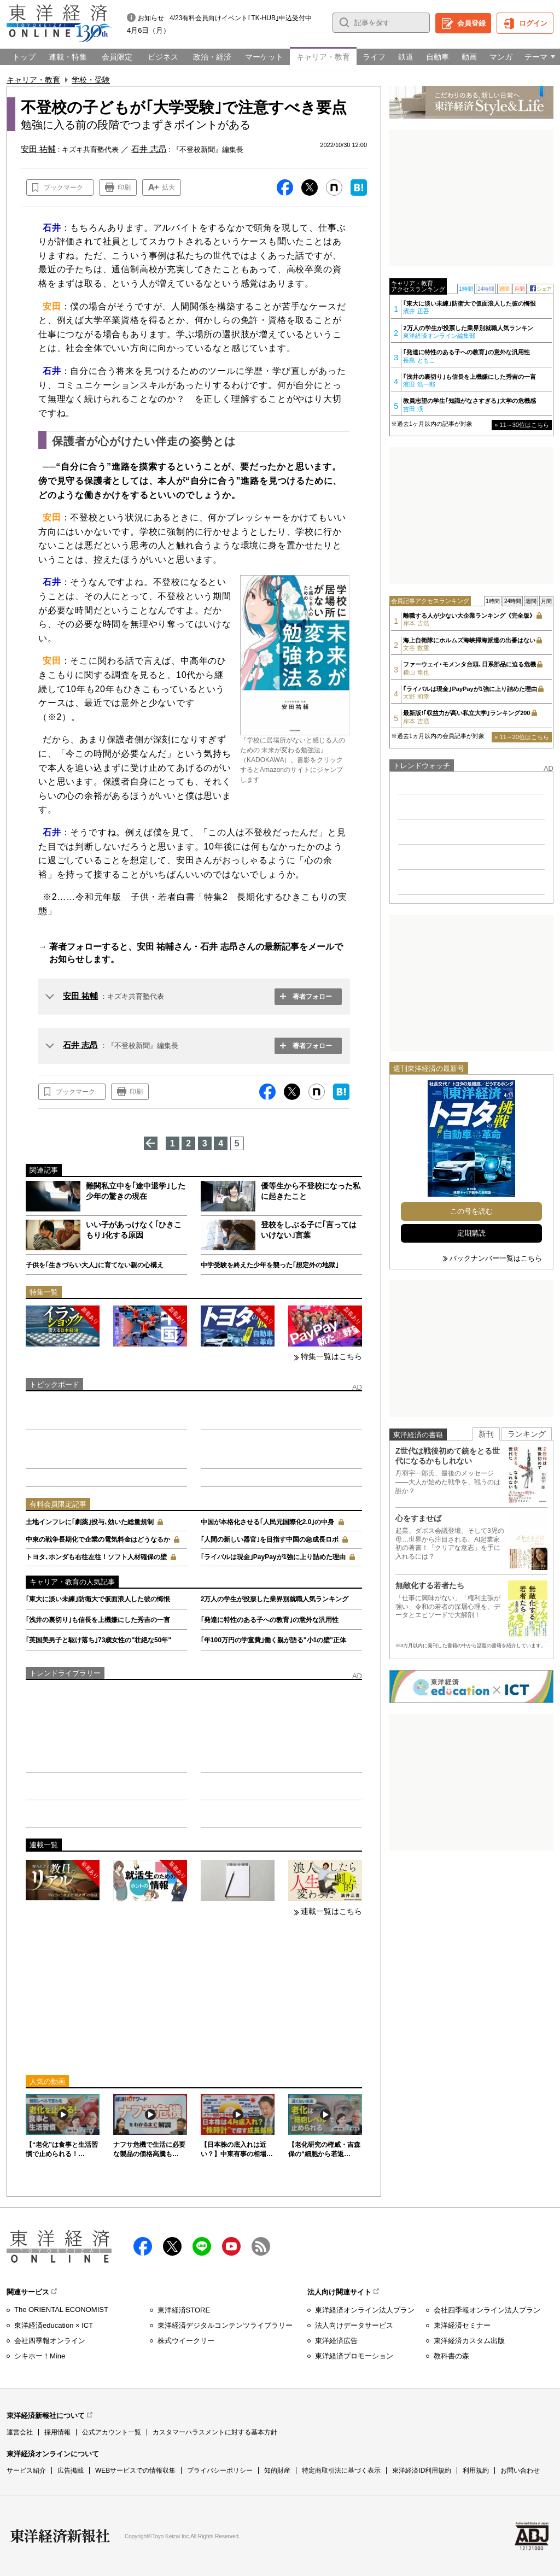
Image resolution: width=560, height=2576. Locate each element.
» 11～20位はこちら (521, 737)
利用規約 (476, 2470)
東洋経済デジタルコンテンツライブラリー (225, 2325)
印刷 (124, 187)
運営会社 (20, 2432)
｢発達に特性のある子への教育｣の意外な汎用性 (270, 1620)
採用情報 (57, 2432)
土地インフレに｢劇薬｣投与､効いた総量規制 (90, 1522)
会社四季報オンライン (49, 2341)
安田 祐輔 (80, 995)
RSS (261, 2246)
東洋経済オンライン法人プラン (365, 2310)
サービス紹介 (26, 2470)
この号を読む (471, 1211)
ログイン (533, 23)
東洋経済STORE (184, 2310)
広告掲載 (70, 2470)
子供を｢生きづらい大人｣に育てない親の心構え (95, 1265)
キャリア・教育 (33, 79)
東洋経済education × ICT (53, 2325)
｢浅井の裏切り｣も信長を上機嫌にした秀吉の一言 (98, 1620)
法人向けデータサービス (354, 2325)
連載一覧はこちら (331, 1911)
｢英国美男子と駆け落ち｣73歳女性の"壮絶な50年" (98, 1640)
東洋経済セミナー (462, 2325)
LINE (201, 2246)
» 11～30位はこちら (521, 424)
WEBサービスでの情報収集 (135, 2470)
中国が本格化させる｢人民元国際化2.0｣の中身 (268, 1522)
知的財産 (277, 2470)
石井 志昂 (80, 1045)
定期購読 (471, 1233)
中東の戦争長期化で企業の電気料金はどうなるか (98, 1539)
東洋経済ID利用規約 (421, 2470)
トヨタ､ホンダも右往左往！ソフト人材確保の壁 (96, 1557)
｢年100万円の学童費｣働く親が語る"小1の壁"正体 (273, 1640)
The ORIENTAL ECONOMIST (61, 2309)
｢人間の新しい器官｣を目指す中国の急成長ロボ (270, 1539)
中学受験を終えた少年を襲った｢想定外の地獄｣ (270, 1265)
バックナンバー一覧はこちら (496, 1258)
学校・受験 (91, 79)
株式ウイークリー (186, 2341)
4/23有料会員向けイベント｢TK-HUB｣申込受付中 (241, 18)
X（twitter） (172, 2246)
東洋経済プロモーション (354, 2356)
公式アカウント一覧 (111, 2432)
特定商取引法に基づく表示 (341, 2470)
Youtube (231, 2246)
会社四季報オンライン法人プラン (487, 2310)
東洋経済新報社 (60, 2536)
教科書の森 (451, 2356)
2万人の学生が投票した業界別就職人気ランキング (275, 1599)
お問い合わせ (520, 2470)
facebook (142, 2246)
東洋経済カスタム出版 (469, 2341)
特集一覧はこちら (331, 1356)
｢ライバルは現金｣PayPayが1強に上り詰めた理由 (273, 1557)
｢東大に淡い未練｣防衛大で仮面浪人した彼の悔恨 (98, 1599)
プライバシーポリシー (220, 2470)
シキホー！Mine (39, 2356)
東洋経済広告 (336, 2341)
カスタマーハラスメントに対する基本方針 (215, 2432)
